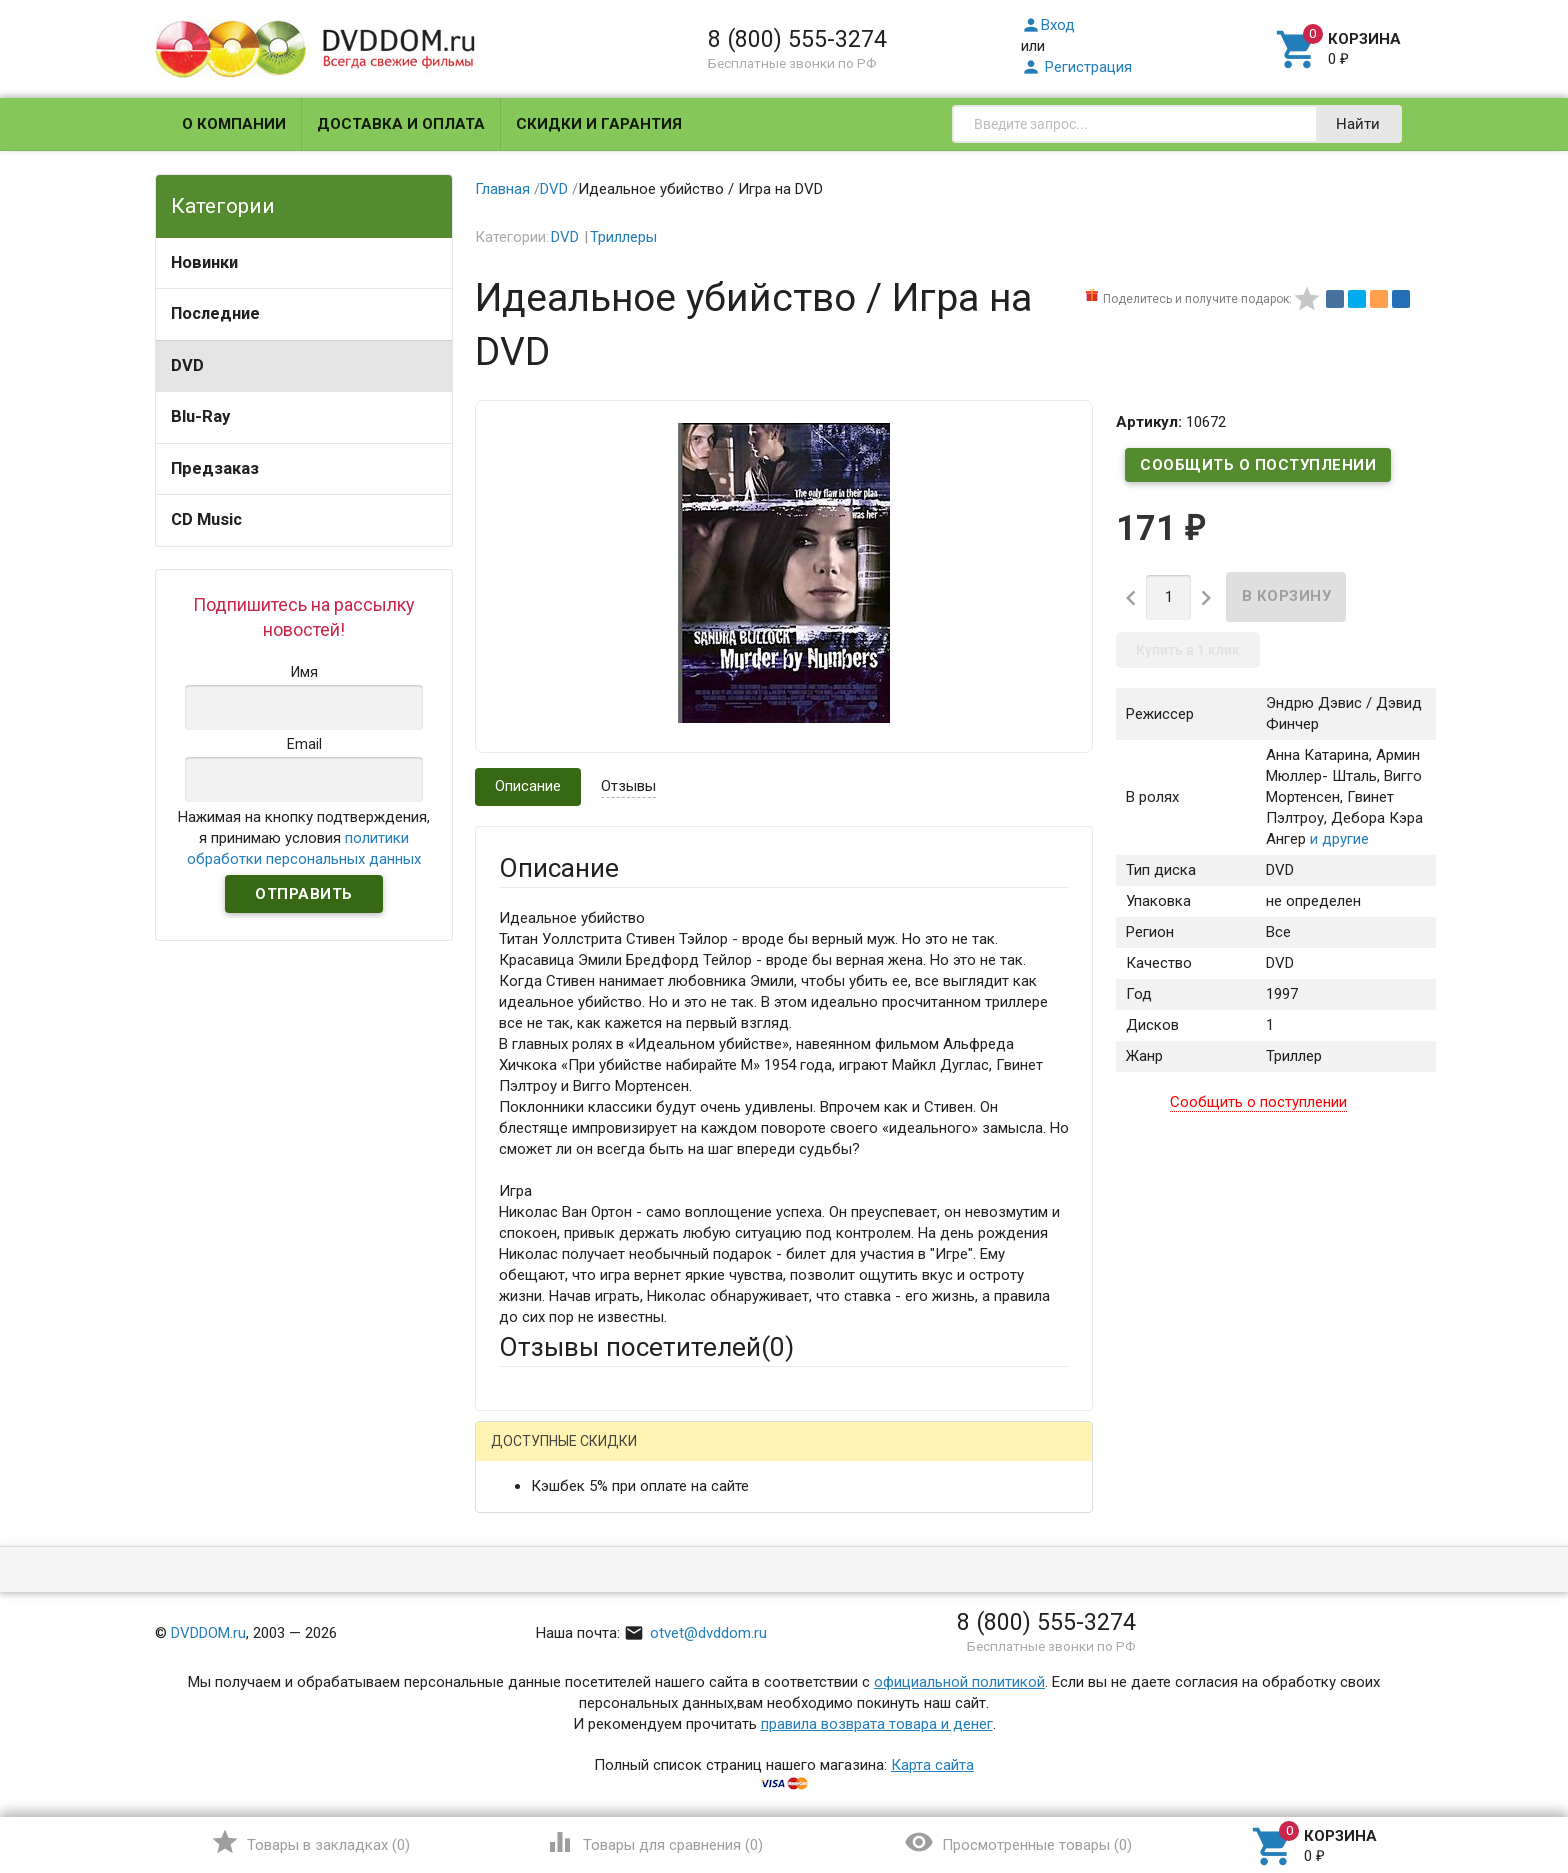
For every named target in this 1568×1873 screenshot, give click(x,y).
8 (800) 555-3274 (797, 39)
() (310, 1842)
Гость (525, 1454)
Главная (502, 189)
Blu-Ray (200, 416)
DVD (187, 365)
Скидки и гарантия (599, 124)
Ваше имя (532, 1526)
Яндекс (872, 1456)
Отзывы (628, 786)
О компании (234, 124)
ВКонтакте (748, 1456)
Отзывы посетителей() (646, 1347)
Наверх (1484, 1776)
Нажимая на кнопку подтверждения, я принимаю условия (304, 838)
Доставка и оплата (401, 124)
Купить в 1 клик (1188, 650)
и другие (1337, 839)
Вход (1048, 25)
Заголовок (536, 1657)
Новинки (204, 262)
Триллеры (623, 237)
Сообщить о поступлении (1258, 465)
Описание (528, 786)
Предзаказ (215, 468)
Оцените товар (549, 1712)
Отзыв (521, 1746)
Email (516, 1581)
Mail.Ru (627, 1456)
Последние (215, 313)
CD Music (206, 519)
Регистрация (1076, 67)
